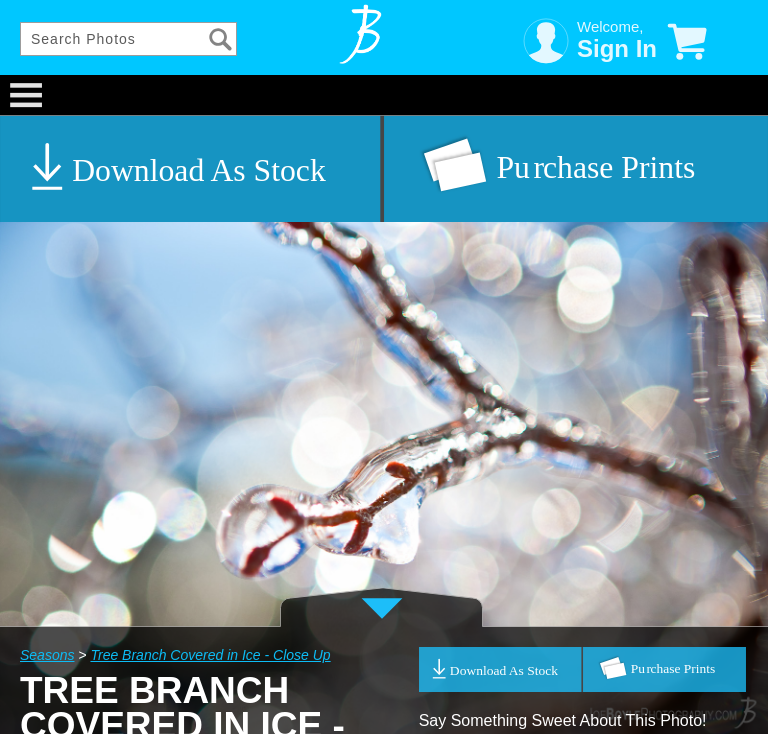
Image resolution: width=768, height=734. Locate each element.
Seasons (47, 655)
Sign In (617, 48)
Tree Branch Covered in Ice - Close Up (210, 655)
